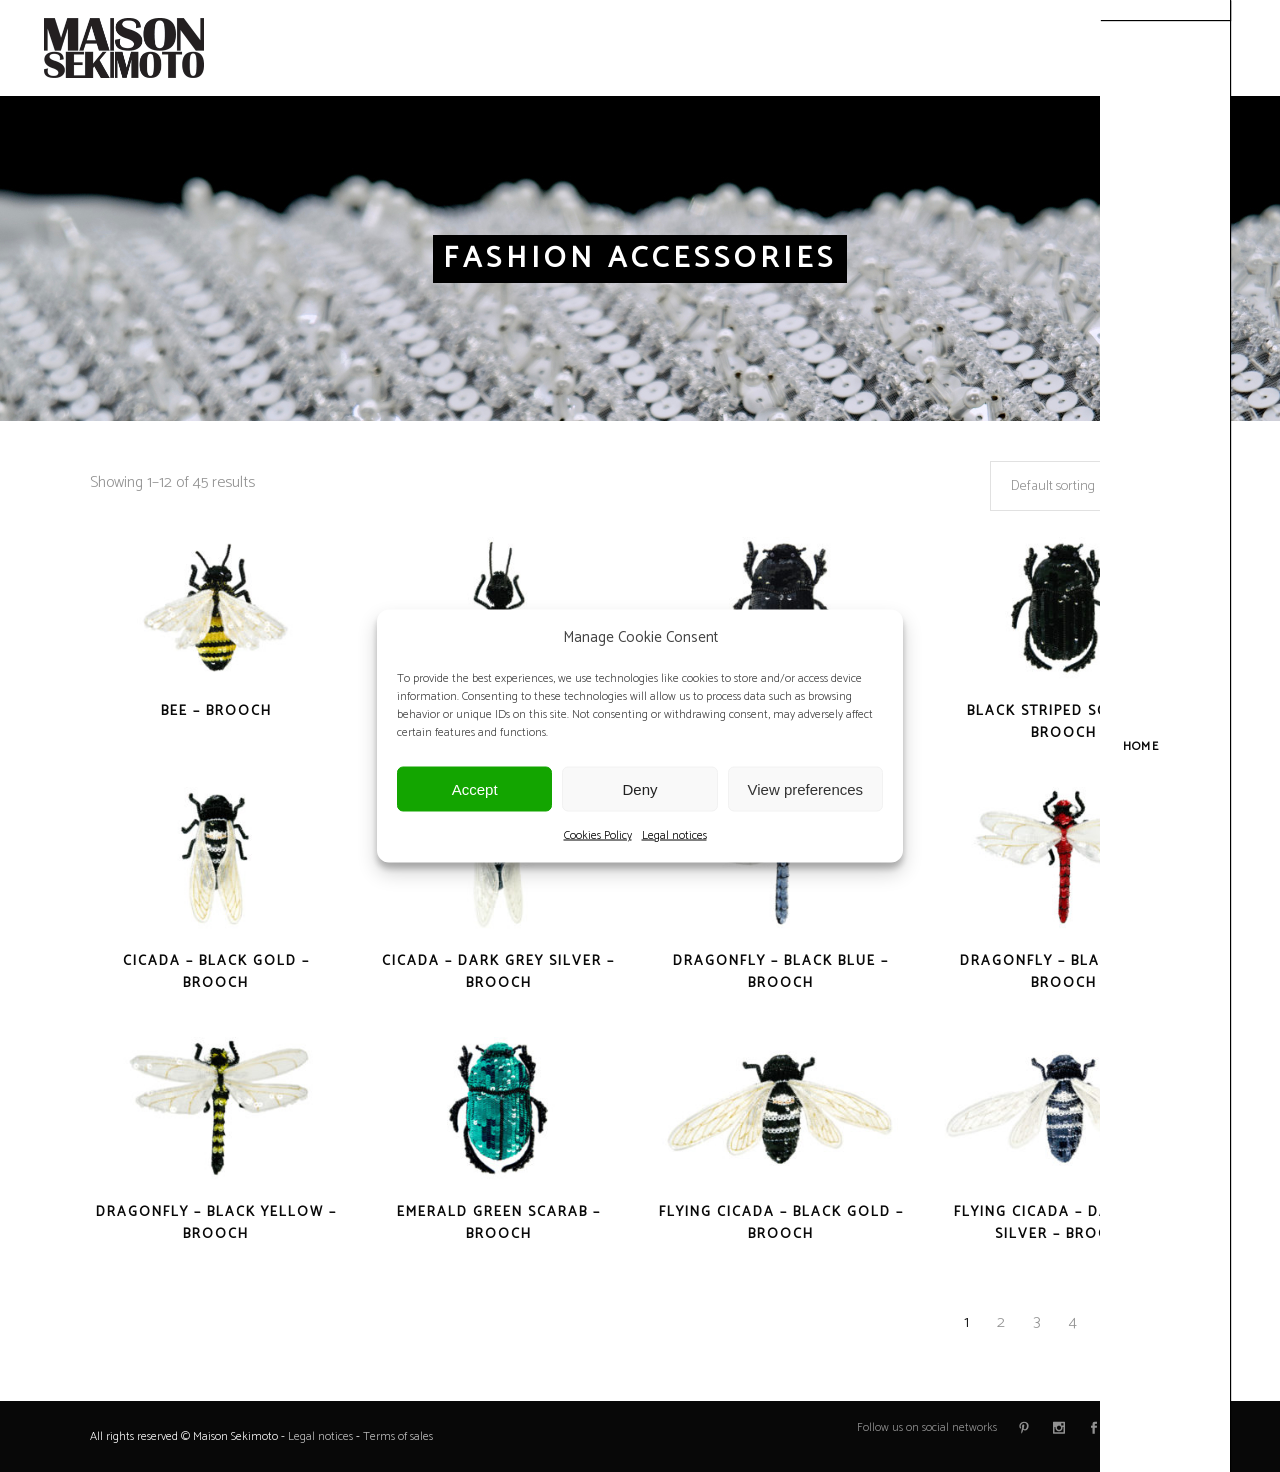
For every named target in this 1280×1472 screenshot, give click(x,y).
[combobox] (1090, 486)
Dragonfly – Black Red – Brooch (1064, 972)
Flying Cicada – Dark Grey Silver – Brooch (1064, 1223)
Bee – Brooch (216, 711)
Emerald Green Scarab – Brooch (499, 1223)
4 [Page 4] (1073, 1322)
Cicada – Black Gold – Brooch (216, 972)
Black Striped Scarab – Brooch (1064, 722)
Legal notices (674, 835)
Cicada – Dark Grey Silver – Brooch (498, 972)
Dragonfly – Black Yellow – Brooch (216, 1223)
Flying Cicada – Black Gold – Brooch (781, 1223)
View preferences (806, 788)
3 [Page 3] (1037, 1322)
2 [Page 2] (1001, 1322)
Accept (475, 788)
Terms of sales (398, 1436)
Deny (639, 788)
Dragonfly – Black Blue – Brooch (781, 972)
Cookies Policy (598, 835)
